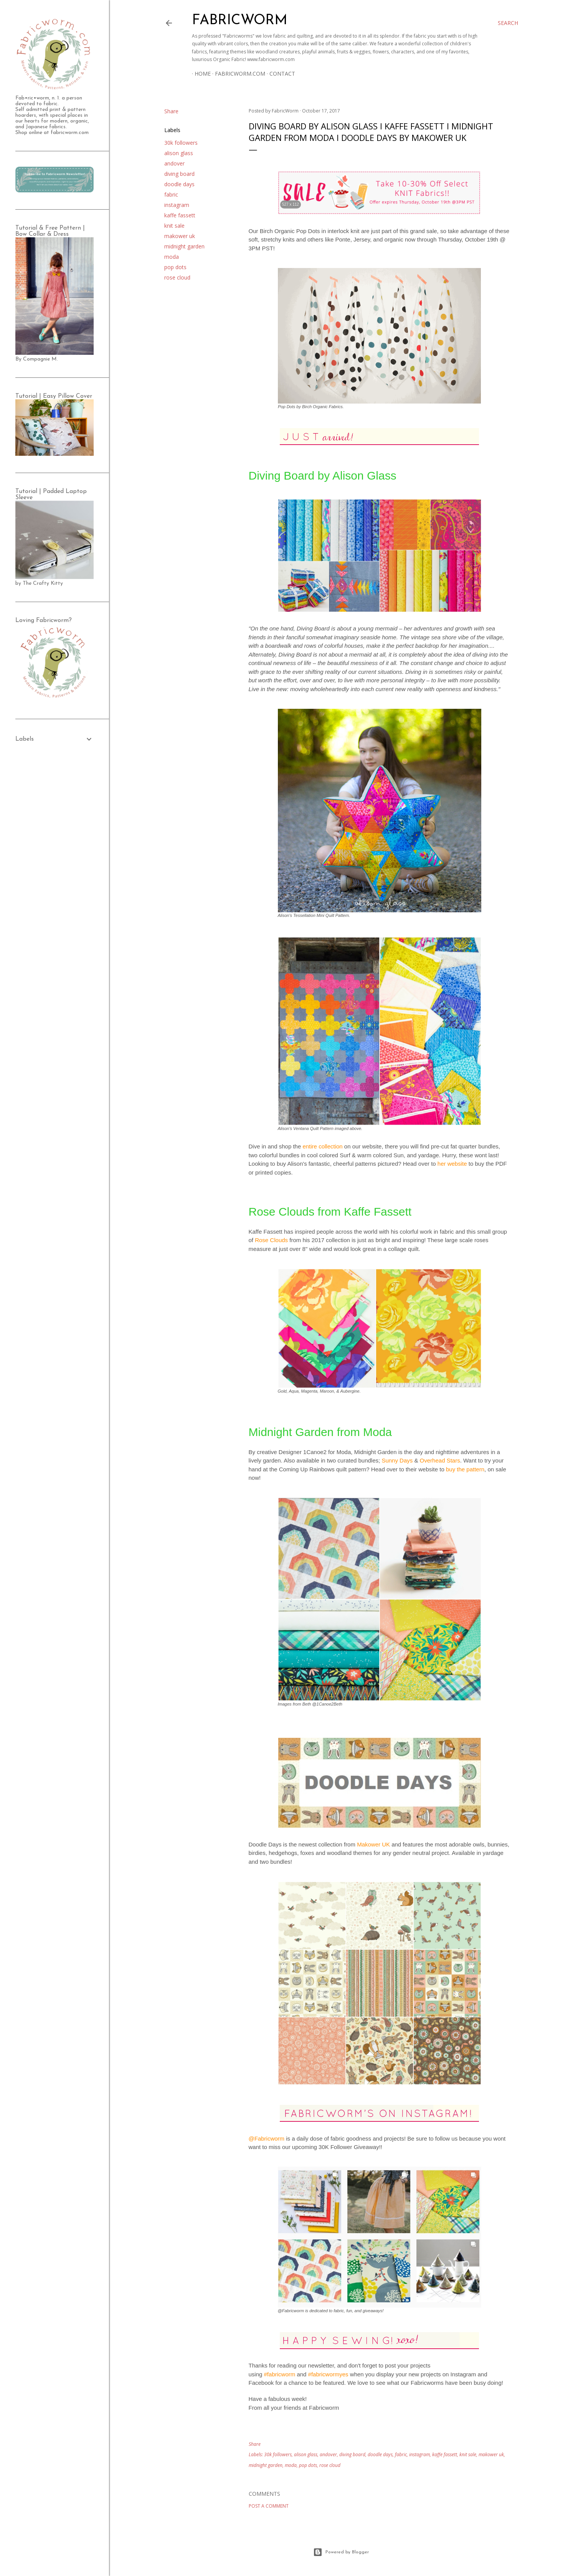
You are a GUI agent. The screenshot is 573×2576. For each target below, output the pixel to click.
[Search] (508, 23)
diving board (179, 173)
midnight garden (184, 246)
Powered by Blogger (341, 2552)
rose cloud (177, 277)
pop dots (175, 267)
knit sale (174, 225)
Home (200, 73)
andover (174, 163)
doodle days (179, 184)
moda (171, 256)
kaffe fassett (179, 215)
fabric (171, 194)
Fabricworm (239, 21)
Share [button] (171, 111)
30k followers (181, 142)
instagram (176, 204)
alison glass (178, 153)
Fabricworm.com (237, 73)
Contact (279, 73)
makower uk (179, 236)
